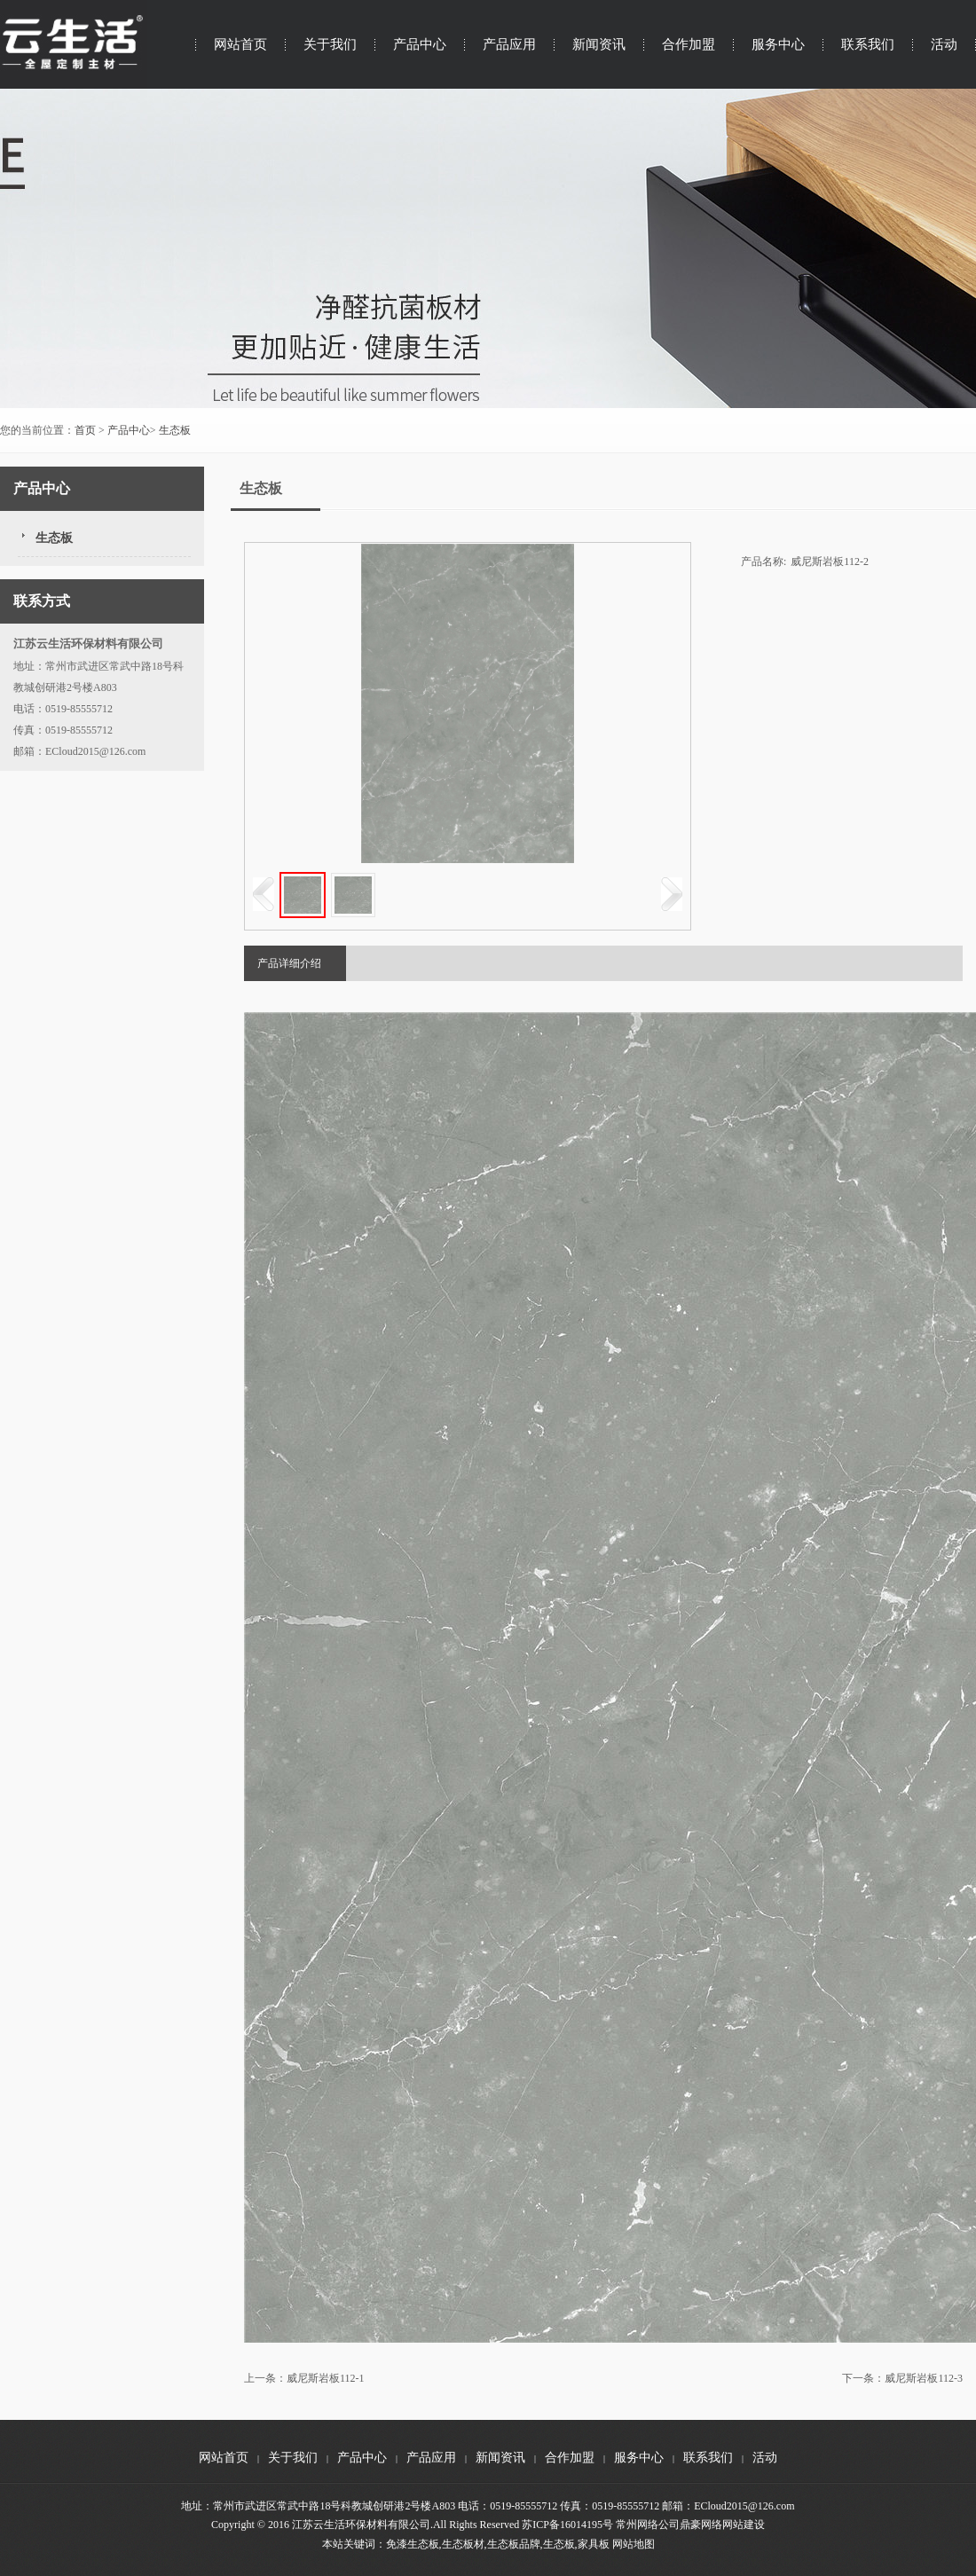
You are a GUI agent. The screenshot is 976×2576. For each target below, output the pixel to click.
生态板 (175, 430)
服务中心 (778, 44)
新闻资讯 (599, 44)
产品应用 (509, 44)
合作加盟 (688, 44)
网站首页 (240, 44)
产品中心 (419, 44)
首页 (85, 430)
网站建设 (743, 2524)
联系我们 (867, 44)
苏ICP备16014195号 (567, 2524)
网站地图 (633, 2544)
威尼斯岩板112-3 (924, 2378)
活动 (944, 44)
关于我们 (330, 44)
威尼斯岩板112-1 (326, 2378)
